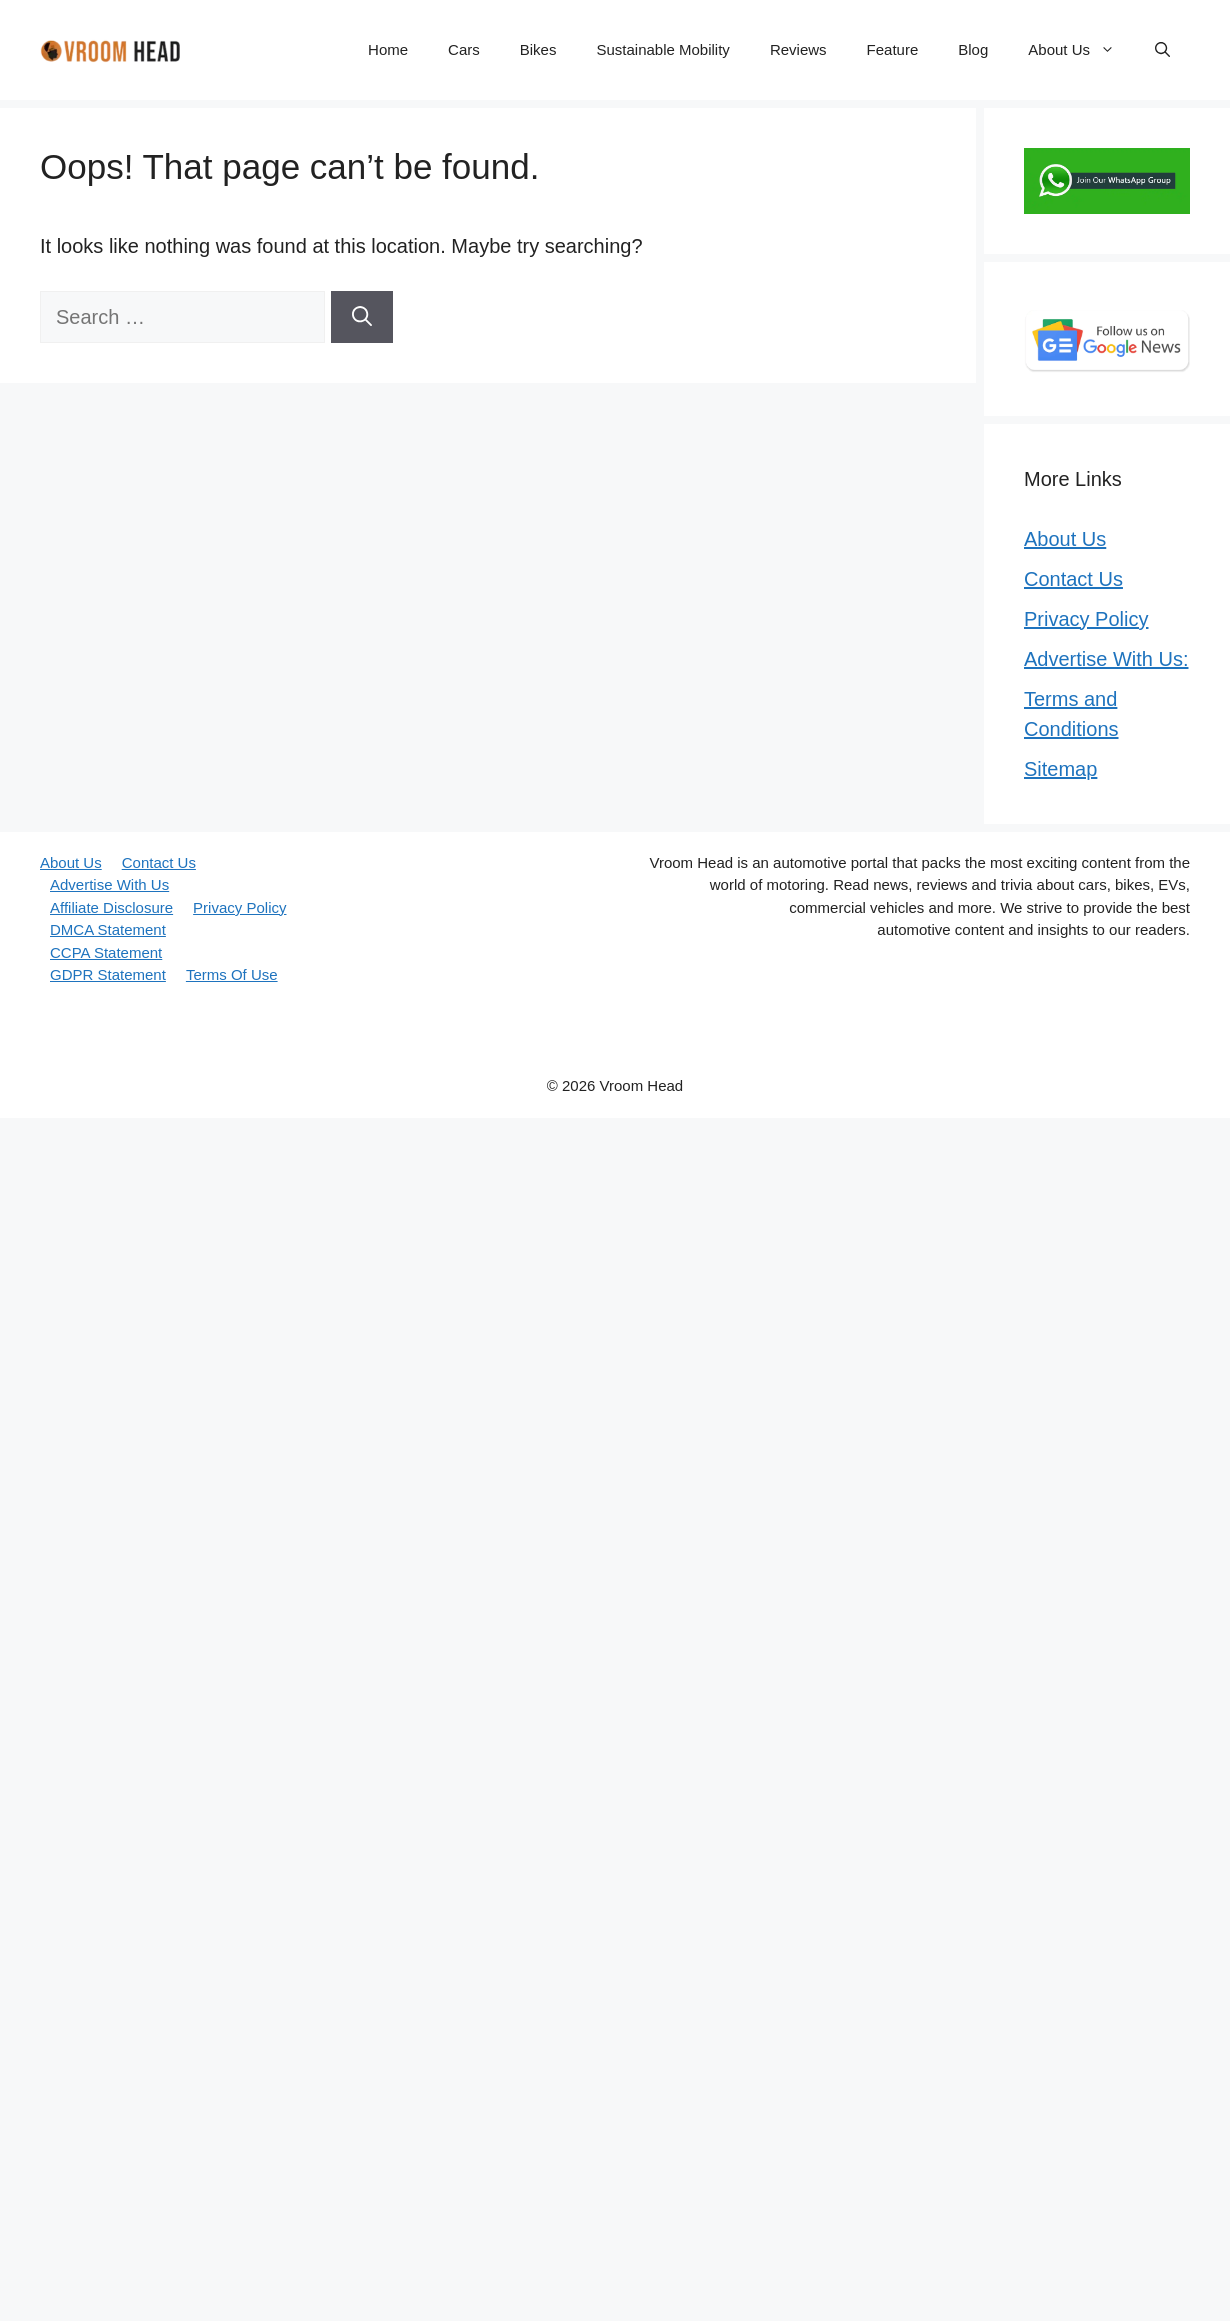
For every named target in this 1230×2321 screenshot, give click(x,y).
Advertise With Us (109, 884)
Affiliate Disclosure (111, 907)
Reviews (798, 49)
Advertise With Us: (1106, 659)
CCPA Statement (106, 952)
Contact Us (1073, 579)
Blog (973, 49)
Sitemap (1060, 769)
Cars (464, 49)
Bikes (538, 49)
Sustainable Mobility (662, 49)
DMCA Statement (108, 929)
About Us (1081, 50)
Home (388, 49)
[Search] (362, 317)
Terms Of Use (232, 974)
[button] (1162, 50)
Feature (893, 49)
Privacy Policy (1086, 619)
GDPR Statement (108, 974)
